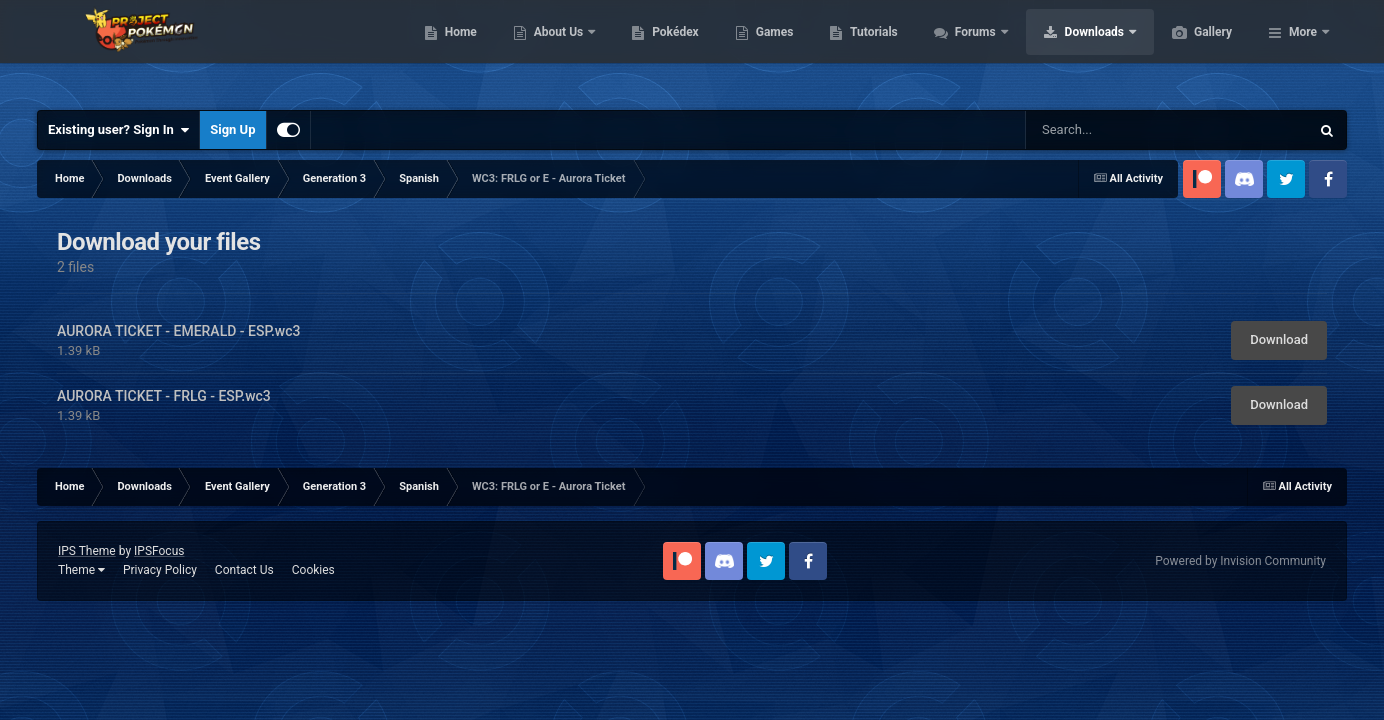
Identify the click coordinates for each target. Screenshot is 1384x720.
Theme (81, 570)
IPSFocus (159, 551)
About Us (654, 50)
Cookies (313, 570)
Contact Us (244, 570)
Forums (1071, 50)
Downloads (1190, 50)
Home (555, 50)
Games (869, 50)
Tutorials (968, 50)
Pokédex (770, 50)
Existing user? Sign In (118, 130)
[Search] (1135, 130)
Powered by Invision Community (1240, 561)
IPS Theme (87, 551)
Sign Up (232, 129)
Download (1279, 339)
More (1303, 50)
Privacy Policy (160, 570)
